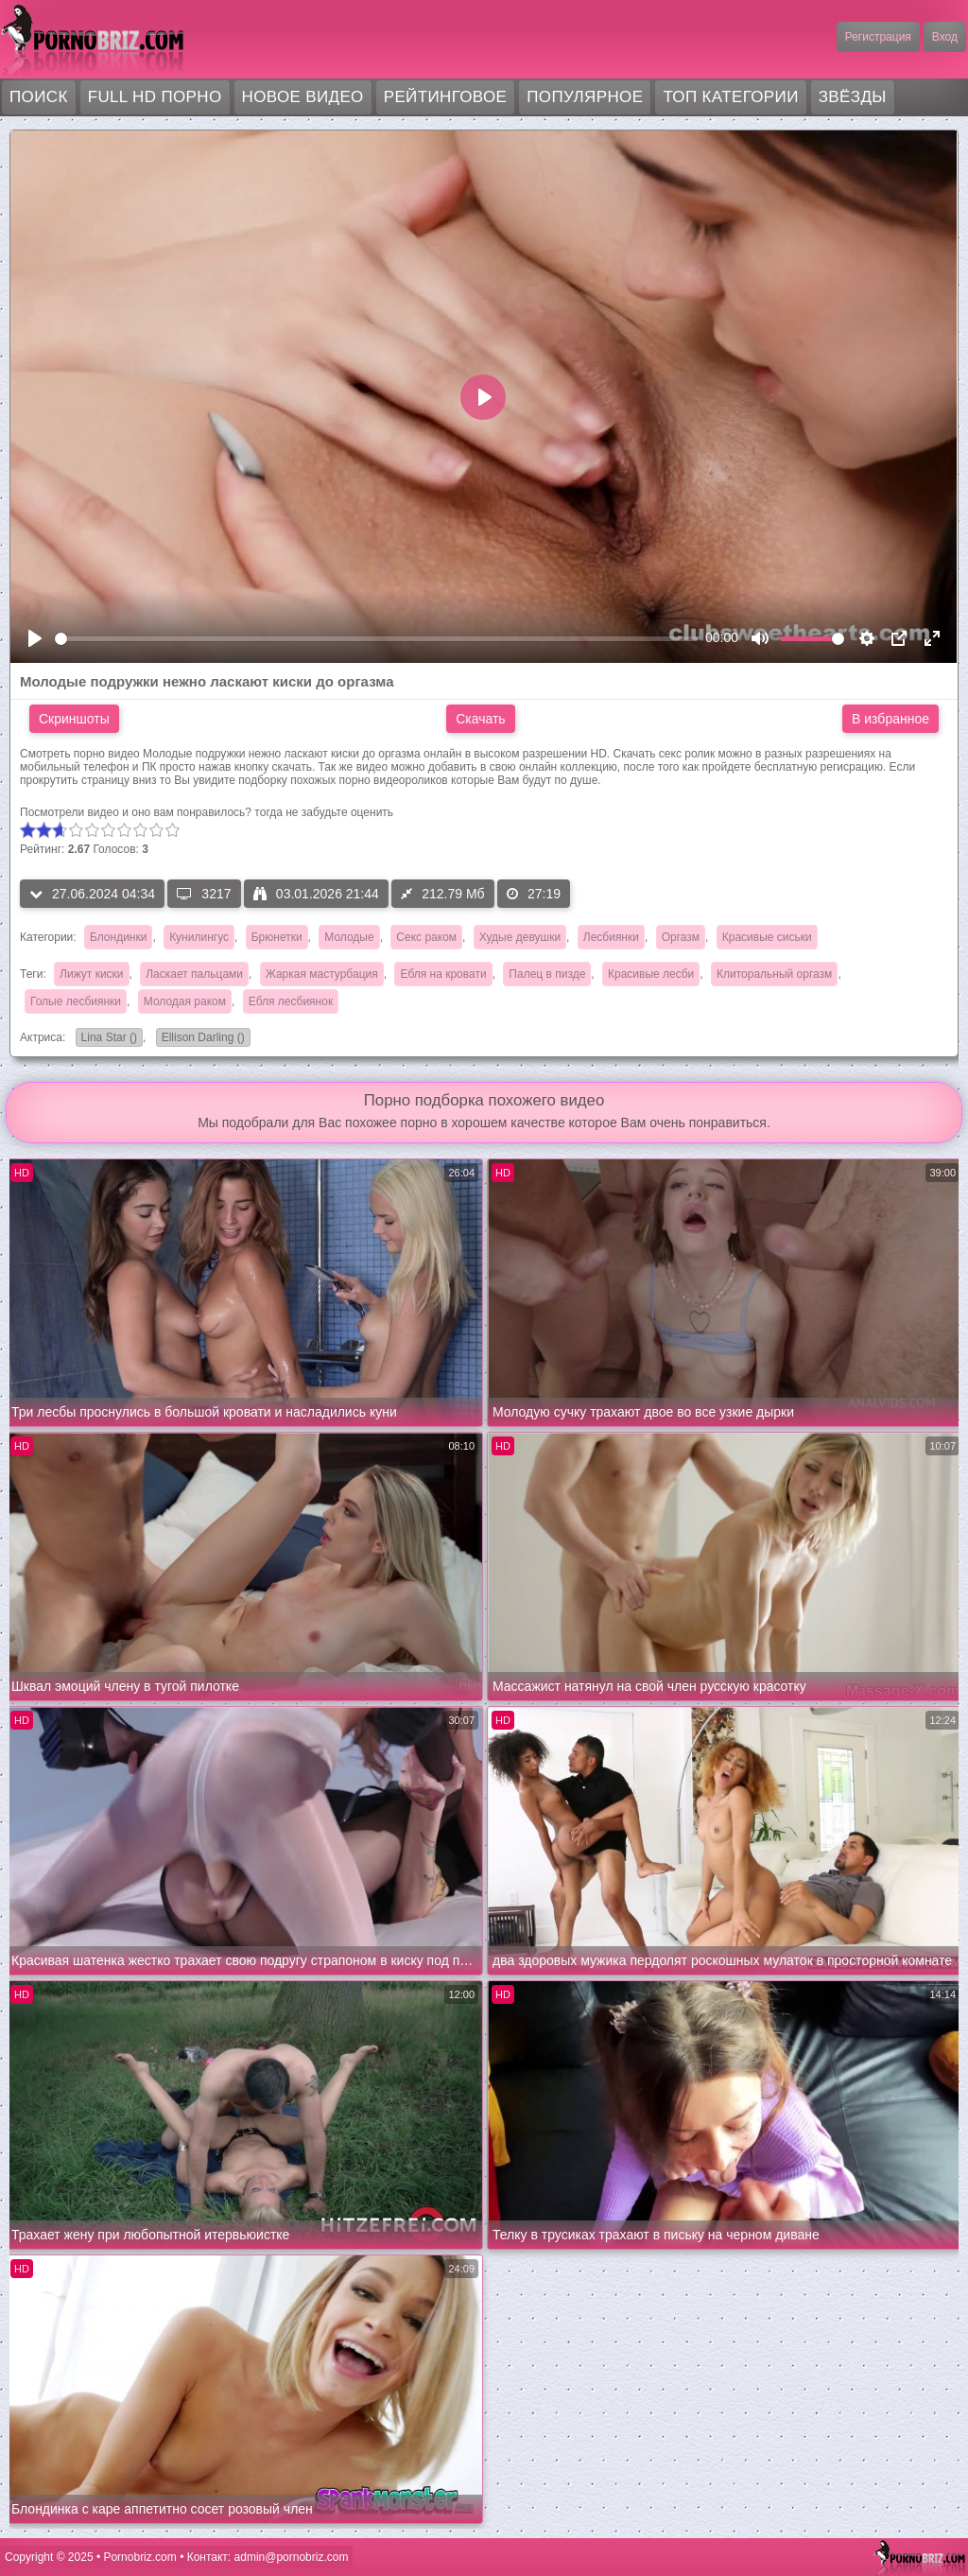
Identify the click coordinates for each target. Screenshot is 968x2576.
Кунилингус (199, 937)
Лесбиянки (611, 937)
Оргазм (681, 937)
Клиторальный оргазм (774, 974)
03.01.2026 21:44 (316, 893)
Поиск (38, 97)
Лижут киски (91, 974)
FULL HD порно (155, 97)
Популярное (585, 97)
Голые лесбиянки (75, 1001)
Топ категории (730, 97)
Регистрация (878, 37)
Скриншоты (74, 718)
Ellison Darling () (200, 1039)
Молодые (348, 937)
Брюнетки (276, 937)
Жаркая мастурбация (322, 974)
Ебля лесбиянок (291, 1001)
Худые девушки (520, 937)
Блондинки (118, 937)
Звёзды (853, 97)
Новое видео (303, 97)
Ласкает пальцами (194, 974)
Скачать (481, 718)
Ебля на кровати (443, 974)
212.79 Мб (442, 893)
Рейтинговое (446, 97)
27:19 (534, 893)
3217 (204, 893)
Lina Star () (106, 1039)
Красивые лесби (651, 974)
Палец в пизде (547, 974)
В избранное (890, 718)
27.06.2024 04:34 (92, 893)
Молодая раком (185, 1001)
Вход (945, 37)
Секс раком (426, 937)
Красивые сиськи (767, 937)
